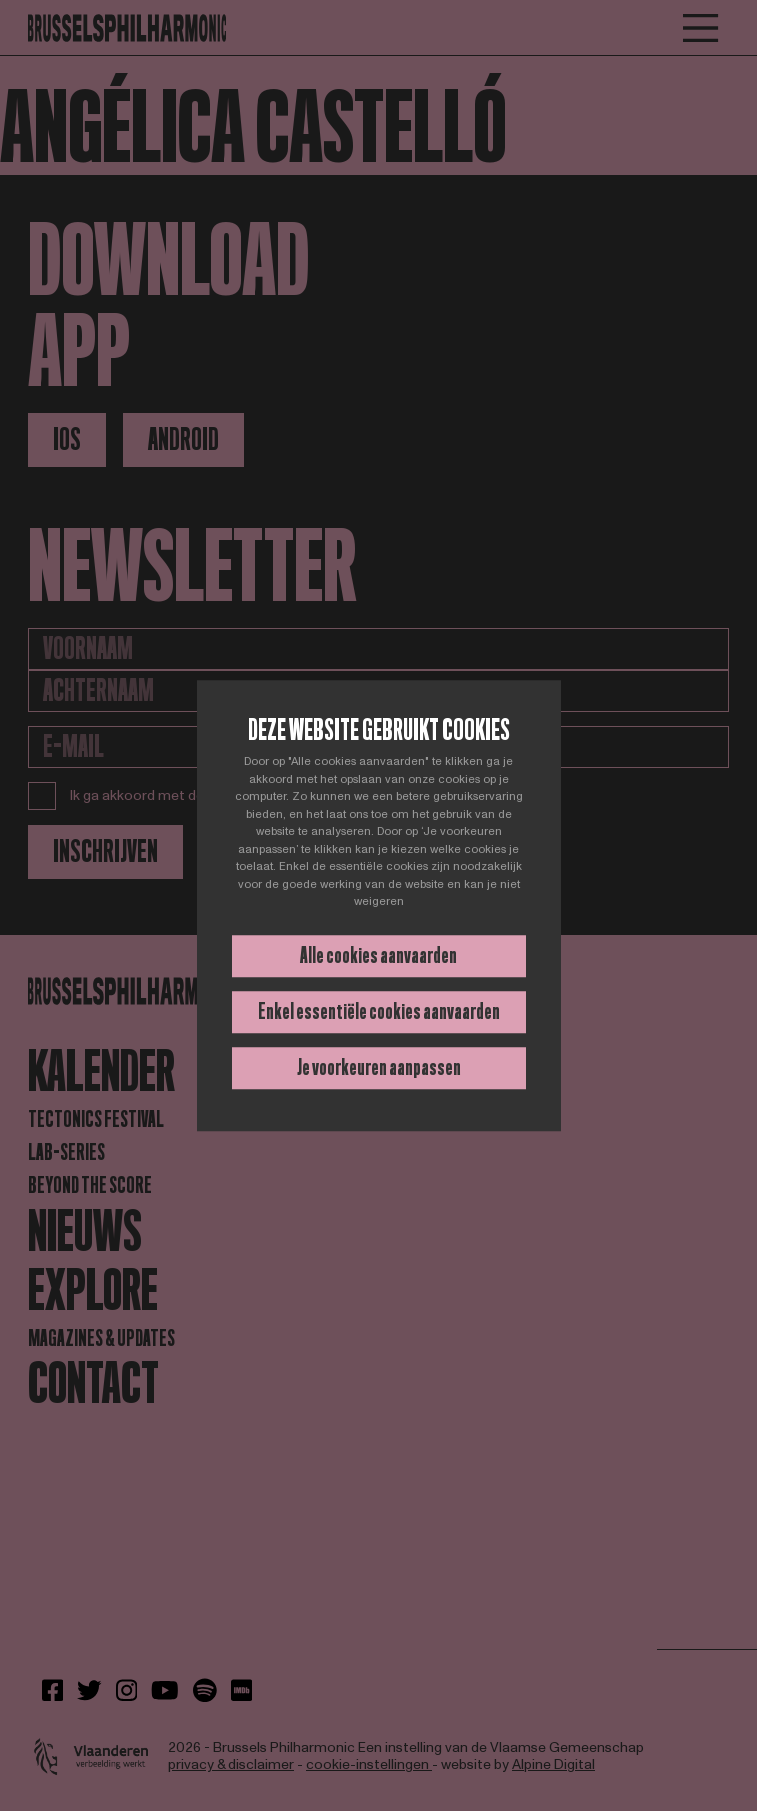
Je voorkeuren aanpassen (379, 1067)
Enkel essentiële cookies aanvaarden (379, 1011)
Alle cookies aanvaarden (378, 955)
